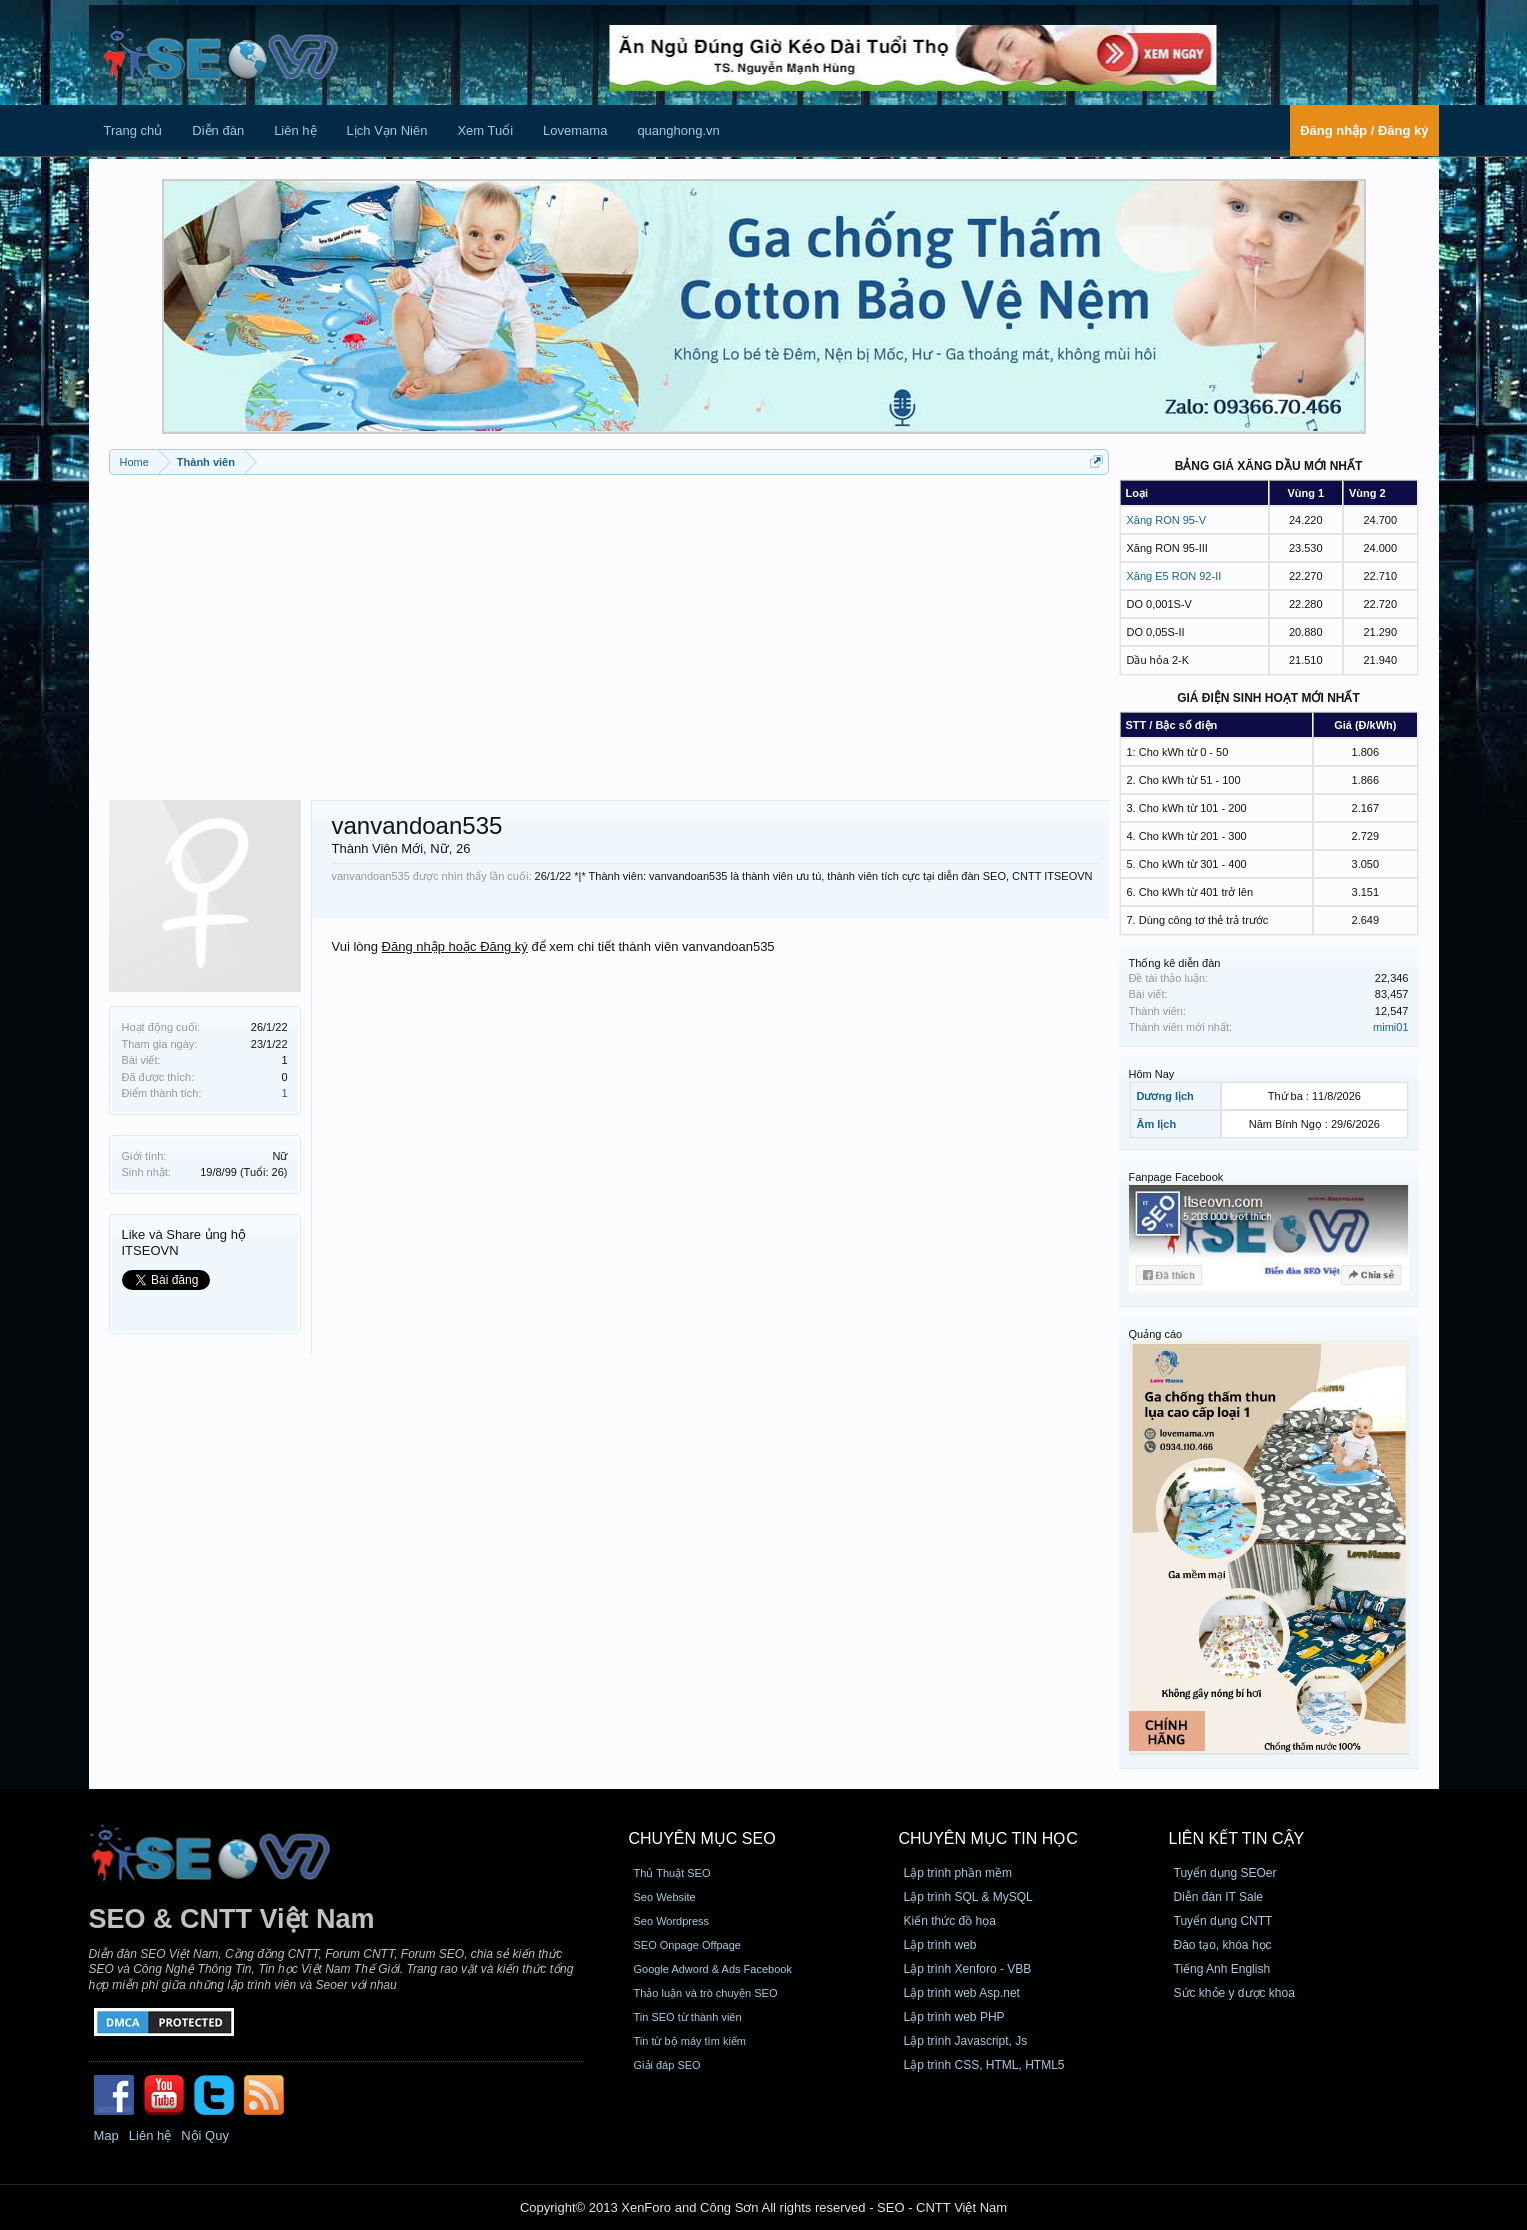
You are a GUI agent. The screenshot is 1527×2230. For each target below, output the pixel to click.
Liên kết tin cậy (1237, 1838)
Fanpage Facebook (1176, 1177)
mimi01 (1390, 1027)
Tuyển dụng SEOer (1225, 1873)
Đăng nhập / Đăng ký (1364, 130)
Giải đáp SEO (667, 2065)
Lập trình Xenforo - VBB (968, 1969)
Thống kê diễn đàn (1175, 963)
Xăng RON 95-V (1166, 520)
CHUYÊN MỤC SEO (702, 1838)
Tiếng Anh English (1222, 1969)
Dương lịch (1165, 1096)
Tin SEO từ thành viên (688, 2017)
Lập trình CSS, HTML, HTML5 (984, 2065)
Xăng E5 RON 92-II (1174, 576)
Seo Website (665, 1897)
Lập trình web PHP (954, 2017)
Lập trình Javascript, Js (966, 2041)
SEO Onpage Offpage (687, 1945)
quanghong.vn (678, 130)
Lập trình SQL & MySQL (968, 1897)
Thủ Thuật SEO (672, 1873)
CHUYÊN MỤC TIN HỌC (988, 1838)
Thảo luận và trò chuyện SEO (706, 1993)
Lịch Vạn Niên (387, 130)
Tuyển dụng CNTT (1223, 1921)
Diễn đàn (218, 130)
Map (106, 2135)
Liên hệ (295, 130)
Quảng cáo (1156, 1334)
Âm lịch (1157, 1124)
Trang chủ (133, 130)
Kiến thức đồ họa (950, 1921)
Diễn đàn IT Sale (1219, 1897)
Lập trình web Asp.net (962, 1993)
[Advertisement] (609, 630)
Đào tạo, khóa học (1223, 1945)
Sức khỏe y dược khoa (1234, 1993)
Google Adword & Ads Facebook (713, 1969)
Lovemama (575, 130)
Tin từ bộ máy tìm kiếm (690, 2041)
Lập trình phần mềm (958, 1873)
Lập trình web (940, 1945)
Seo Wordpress (672, 1921)
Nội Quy (205, 2135)
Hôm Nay (1152, 1074)
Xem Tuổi (485, 130)
